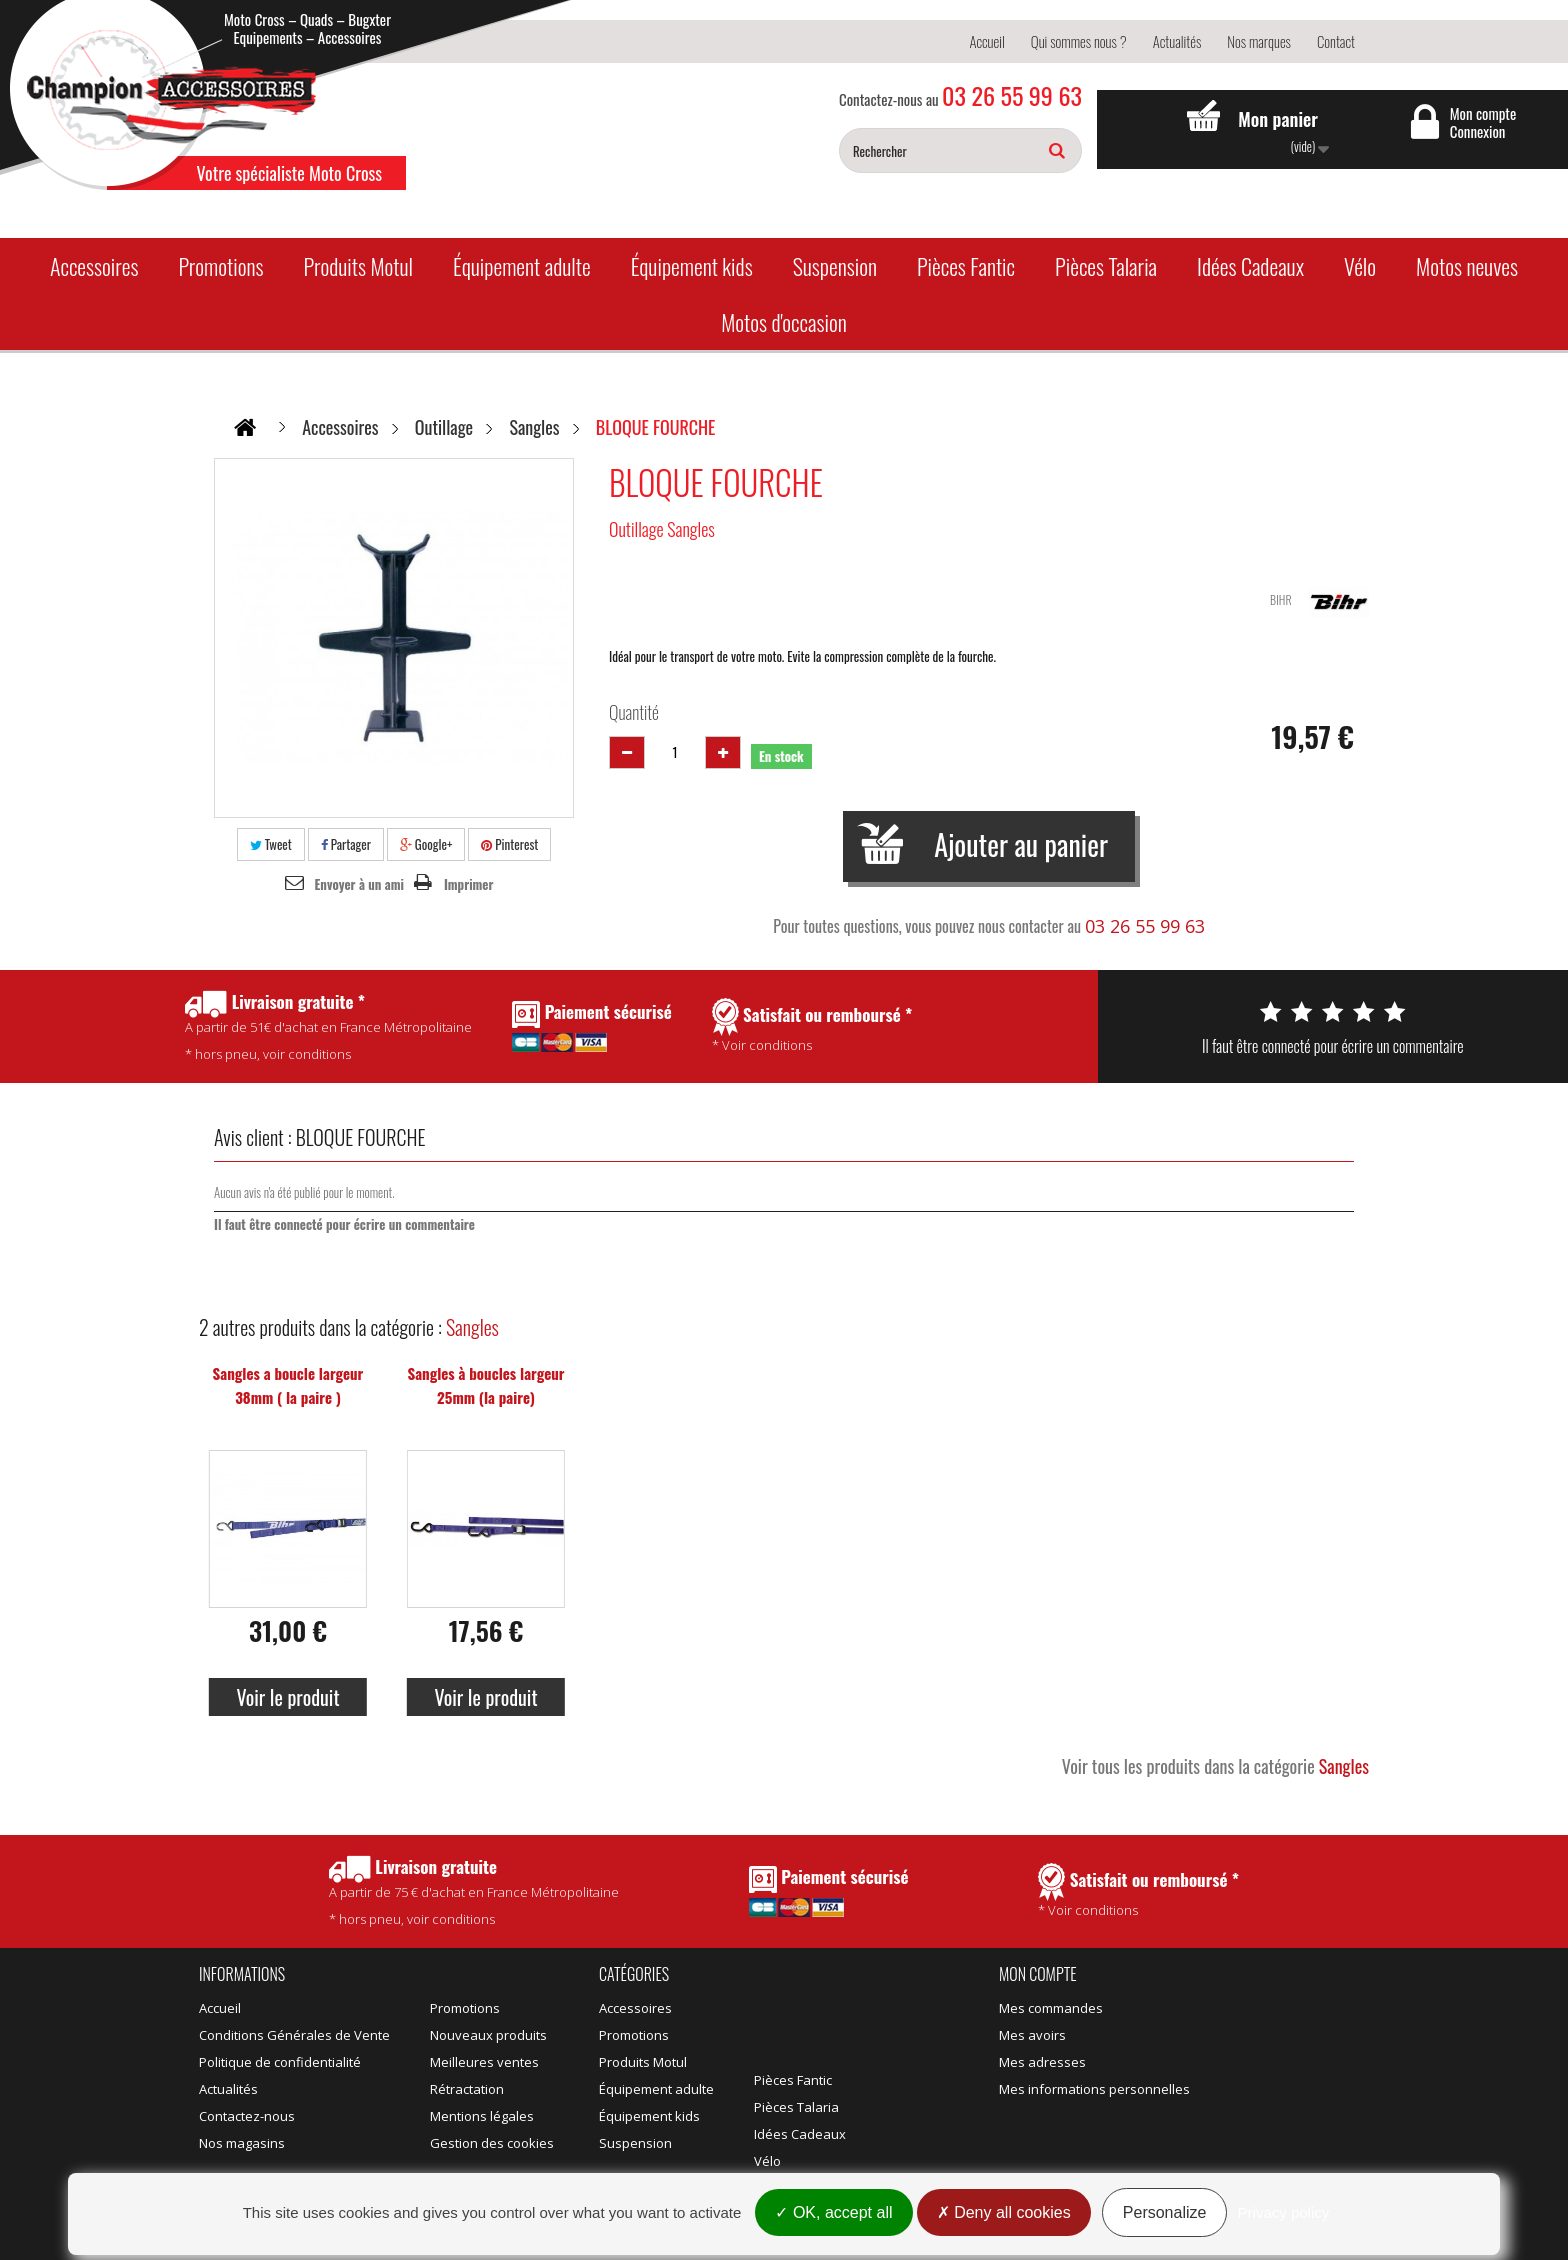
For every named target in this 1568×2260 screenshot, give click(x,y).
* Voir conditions (1138, 1891)
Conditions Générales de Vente (294, 2035)
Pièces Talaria (1106, 266)
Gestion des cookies (492, 2143)
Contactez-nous (247, 2116)
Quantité (634, 712)
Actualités (1177, 41)
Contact (1336, 41)
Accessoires (94, 266)
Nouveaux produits (488, 2035)
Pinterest (509, 844)
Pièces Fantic (966, 266)
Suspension (835, 266)
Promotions (220, 266)
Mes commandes (1051, 2008)
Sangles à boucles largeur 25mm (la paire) (485, 1385)
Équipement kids (692, 266)
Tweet (271, 844)
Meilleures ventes (484, 2062)
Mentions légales (482, 2116)
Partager (346, 844)
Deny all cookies (1004, 2212)
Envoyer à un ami (359, 884)
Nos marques (1259, 41)
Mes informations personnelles (1094, 2089)
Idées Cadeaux (1250, 266)
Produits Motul (358, 266)
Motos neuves (1467, 266)
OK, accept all (833, 2212)
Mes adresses (1042, 2062)
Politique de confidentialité (280, 2062)
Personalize (1165, 2212)
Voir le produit (287, 1697)
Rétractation (467, 2089)
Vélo (1360, 266)
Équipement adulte (522, 266)
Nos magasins (242, 2143)
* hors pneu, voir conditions (474, 1891)
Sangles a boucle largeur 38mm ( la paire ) (288, 1385)
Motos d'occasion (784, 322)
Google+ (426, 844)
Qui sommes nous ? (1079, 41)
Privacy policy (1284, 2212)
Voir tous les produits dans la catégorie (1215, 1766)
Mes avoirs (1032, 2035)
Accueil (986, 41)
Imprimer (469, 884)
